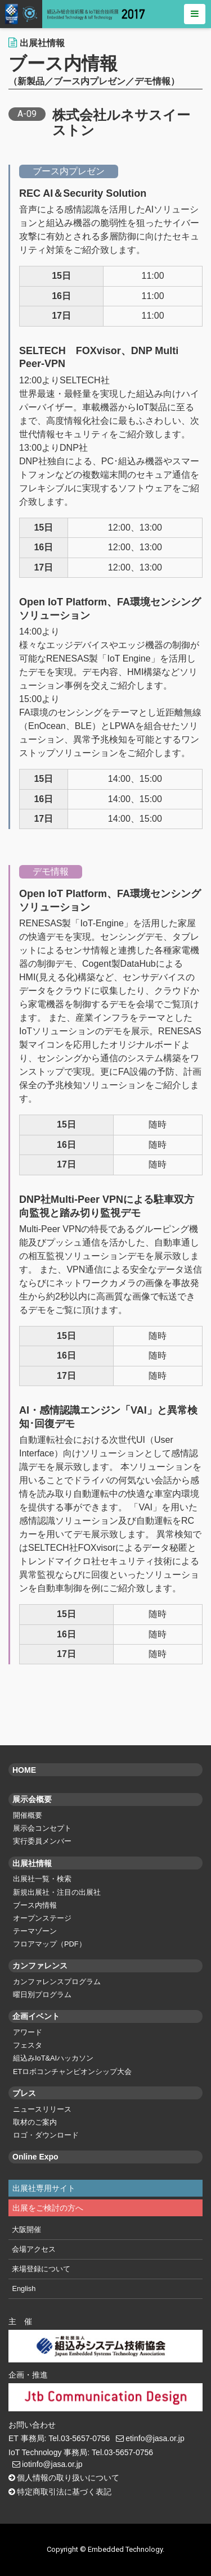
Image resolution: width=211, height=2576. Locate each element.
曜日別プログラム (42, 1994)
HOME (24, 1769)
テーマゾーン (35, 1931)
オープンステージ (42, 1918)
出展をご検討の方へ (47, 2207)
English (23, 2288)
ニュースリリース (42, 2109)
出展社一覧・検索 (42, 1879)
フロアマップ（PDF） (49, 1944)
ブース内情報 (35, 1905)
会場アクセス (34, 2249)
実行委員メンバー (42, 1841)
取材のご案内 (35, 2122)
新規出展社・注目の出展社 (57, 1892)
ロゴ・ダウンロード (46, 2135)
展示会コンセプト (42, 1828)
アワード (27, 2032)
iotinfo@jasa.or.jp (52, 2464)
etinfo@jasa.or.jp (155, 2438)
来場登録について (41, 2269)
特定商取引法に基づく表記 (64, 2491)
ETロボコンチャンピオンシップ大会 (72, 2071)
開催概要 (27, 1815)
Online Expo (35, 2156)
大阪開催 (26, 2229)
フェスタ (27, 2045)
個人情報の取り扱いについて (68, 2477)
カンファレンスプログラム (57, 1981)
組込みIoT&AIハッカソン (53, 2058)
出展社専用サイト (43, 2188)
